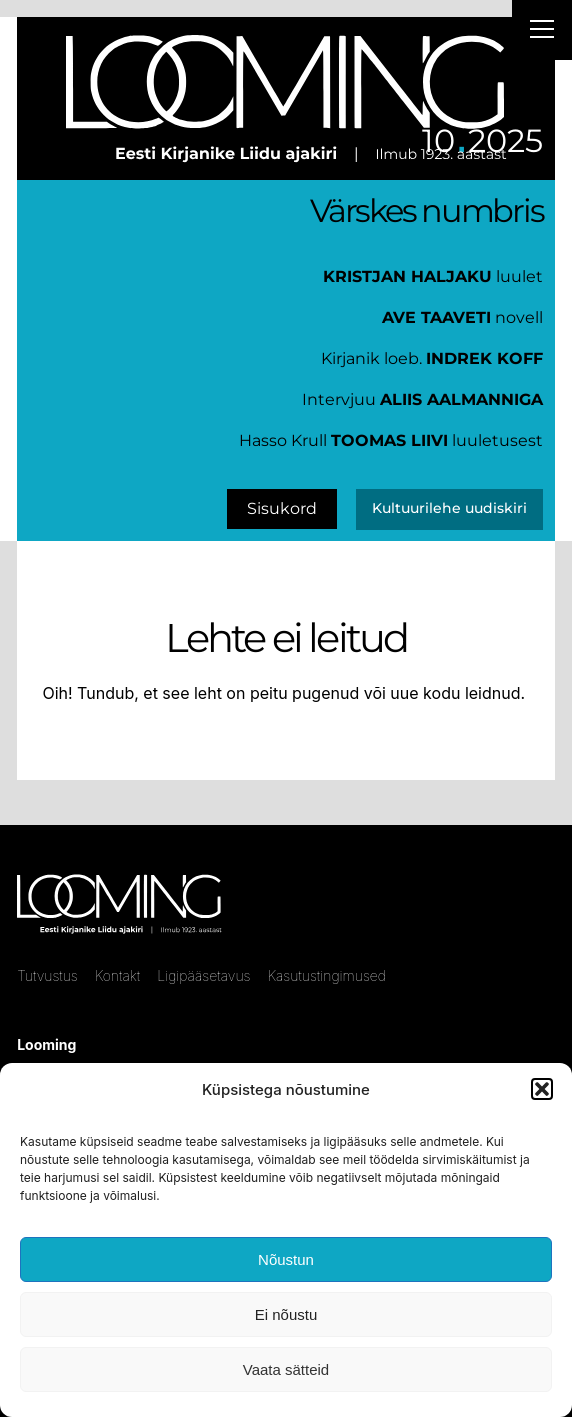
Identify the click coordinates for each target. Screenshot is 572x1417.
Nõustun (286, 1259)
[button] (542, 1089)
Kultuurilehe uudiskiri (449, 508)
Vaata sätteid (286, 1369)
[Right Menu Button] (542, 32)
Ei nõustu (286, 1314)
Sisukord (282, 508)
